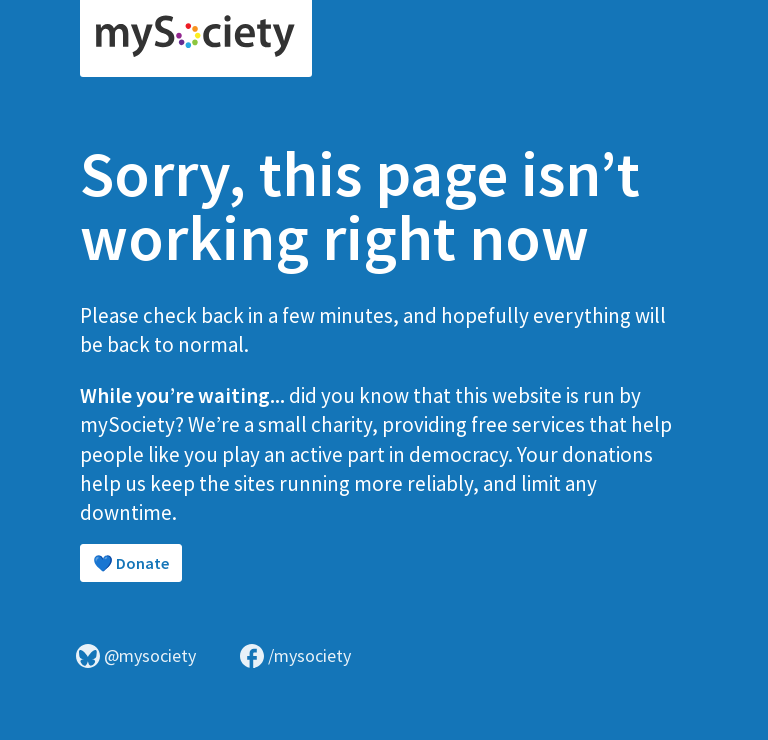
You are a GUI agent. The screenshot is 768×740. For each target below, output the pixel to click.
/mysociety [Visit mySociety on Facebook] (295, 656)
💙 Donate (131, 563)
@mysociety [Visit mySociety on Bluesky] (136, 656)
